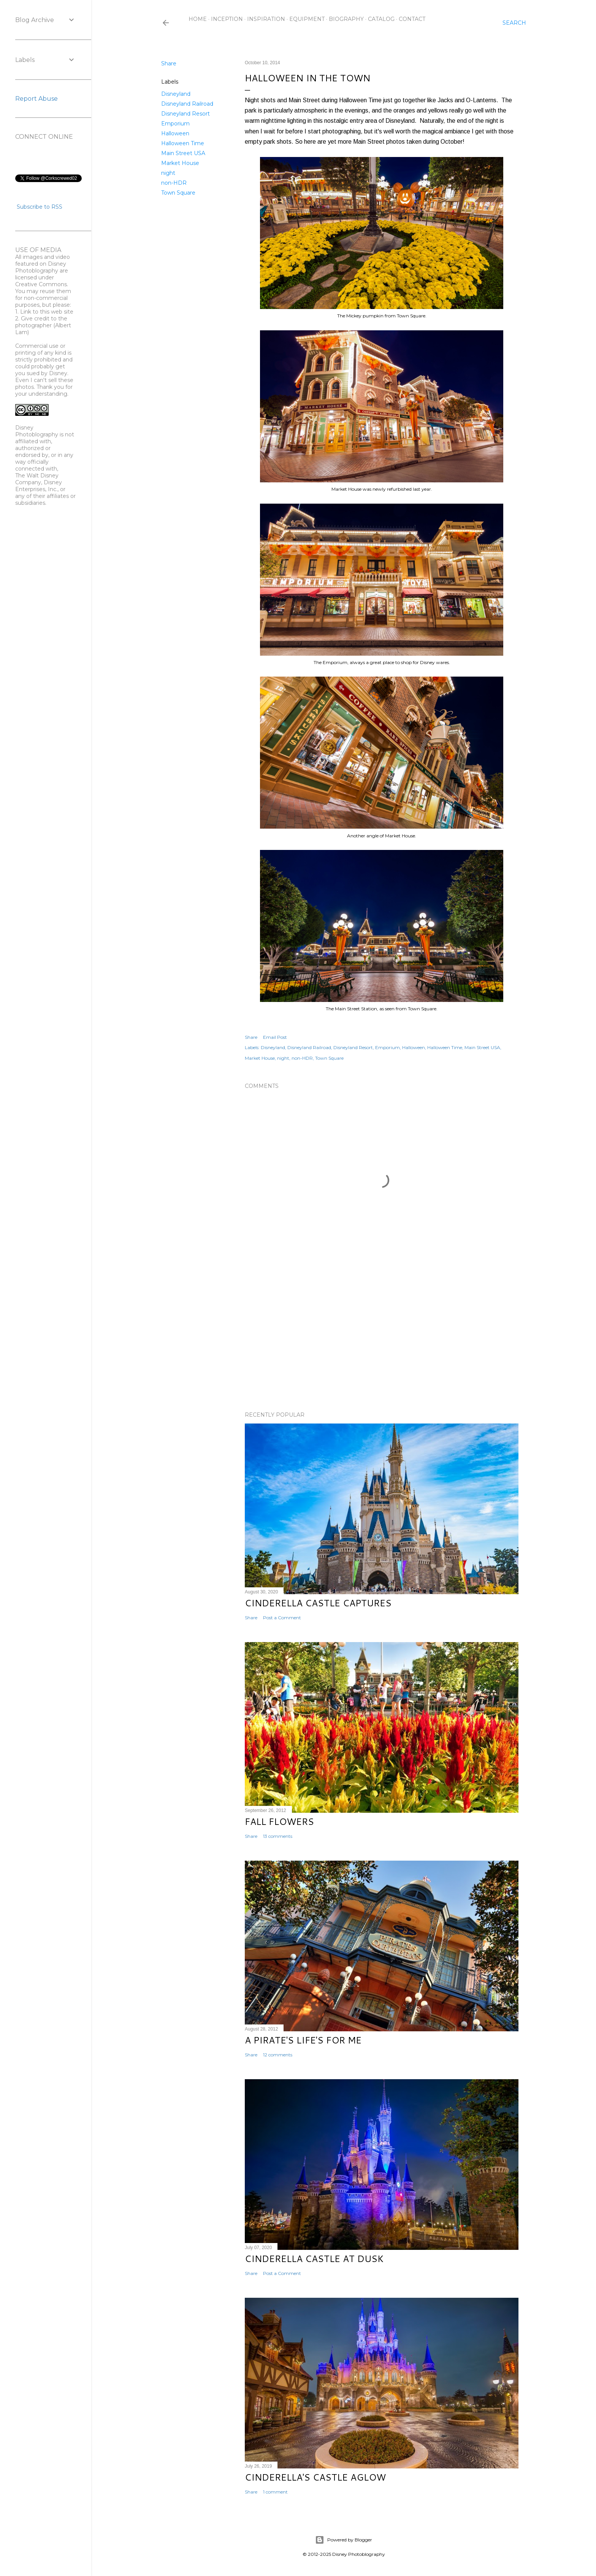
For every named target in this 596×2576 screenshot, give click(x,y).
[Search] (514, 23)
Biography (346, 19)
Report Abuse (36, 98)
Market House (180, 163)
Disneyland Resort (185, 113)
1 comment (275, 2492)
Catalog (381, 19)
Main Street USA (183, 153)
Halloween (175, 133)
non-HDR (174, 182)
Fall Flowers (279, 1821)
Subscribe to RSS (39, 206)
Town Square (178, 192)
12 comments (277, 2055)
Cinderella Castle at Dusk (314, 2258)
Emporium (175, 123)
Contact (412, 19)
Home (198, 19)
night (168, 173)
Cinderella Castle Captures (318, 1602)
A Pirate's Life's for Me (303, 2040)
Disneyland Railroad (187, 103)
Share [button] (168, 63)
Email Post (275, 1037)
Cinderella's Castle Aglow (315, 2477)
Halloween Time (182, 143)
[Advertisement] (381, 1339)
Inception (227, 19)
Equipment (307, 19)
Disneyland (175, 93)
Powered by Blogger (343, 2539)
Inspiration (266, 19)
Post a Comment (282, 1617)
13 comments (277, 1836)
